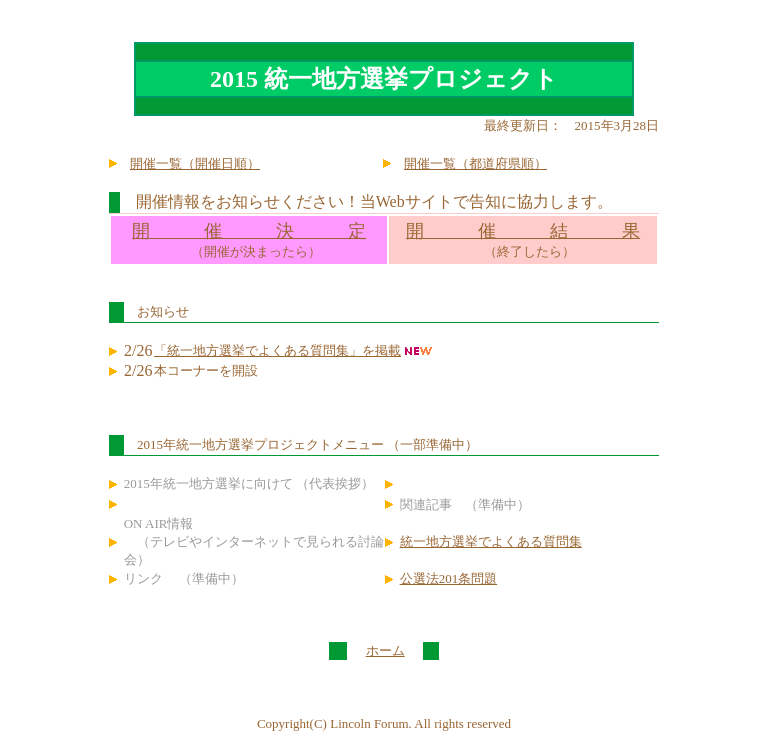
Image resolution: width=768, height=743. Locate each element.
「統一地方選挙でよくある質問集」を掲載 (277, 350)
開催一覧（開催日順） (195, 163)
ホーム (385, 650)
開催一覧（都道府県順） (475, 163)
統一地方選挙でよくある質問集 (491, 541)
